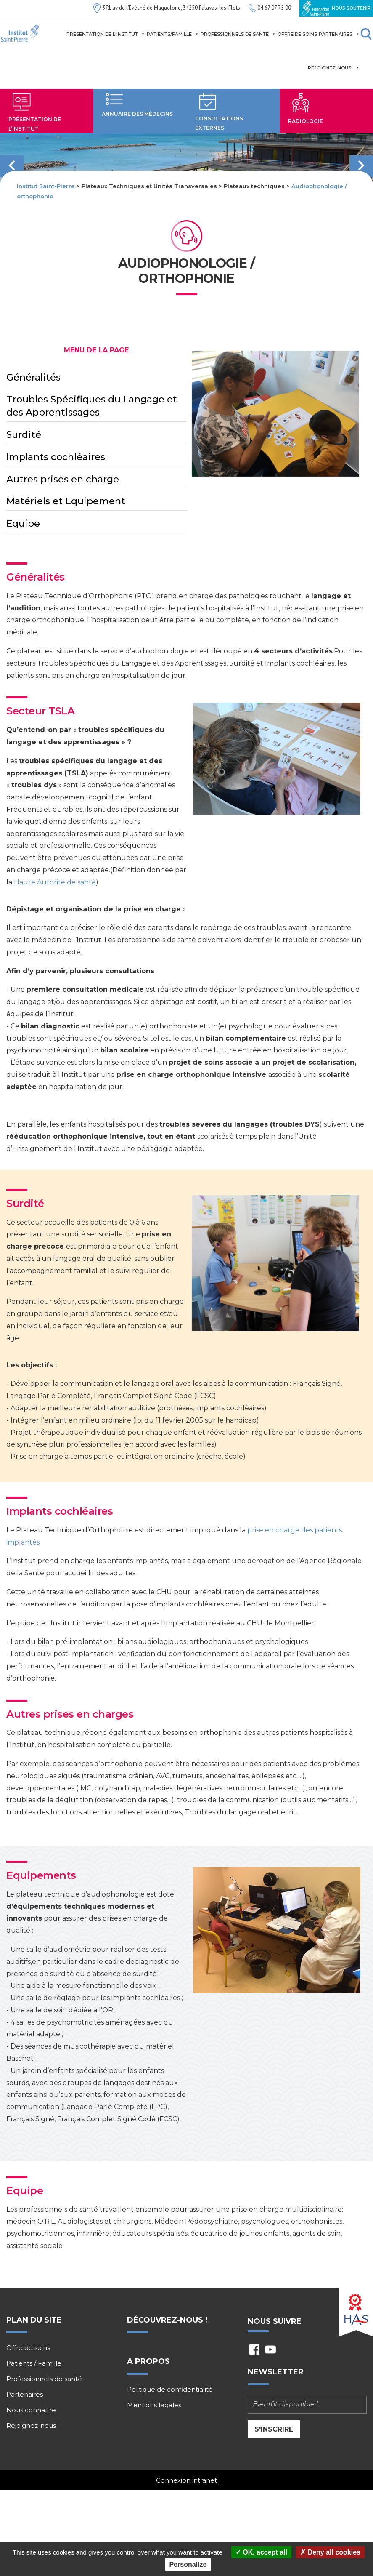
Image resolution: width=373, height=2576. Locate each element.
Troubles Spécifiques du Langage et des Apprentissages (91, 406)
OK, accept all (261, 2552)
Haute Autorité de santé (55, 882)
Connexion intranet (186, 2480)
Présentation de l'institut (105, 34)
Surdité (23, 434)
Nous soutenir (336, 8)
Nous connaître (31, 2410)
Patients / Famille (33, 2363)
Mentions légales (154, 2405)
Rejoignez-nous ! (32, 2425)
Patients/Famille (173, 34)
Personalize (188, 2564)
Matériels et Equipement (65, 501)
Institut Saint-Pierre (46, 186)
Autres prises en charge (62, 479)
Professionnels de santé (238, 34)
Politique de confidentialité (170, 2389)
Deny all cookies (330, 2552)
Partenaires (339, 34)
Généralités (33, 377)
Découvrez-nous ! (167, 2320)
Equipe (23, 523)
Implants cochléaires (55, 457)
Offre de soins (297, 34)
